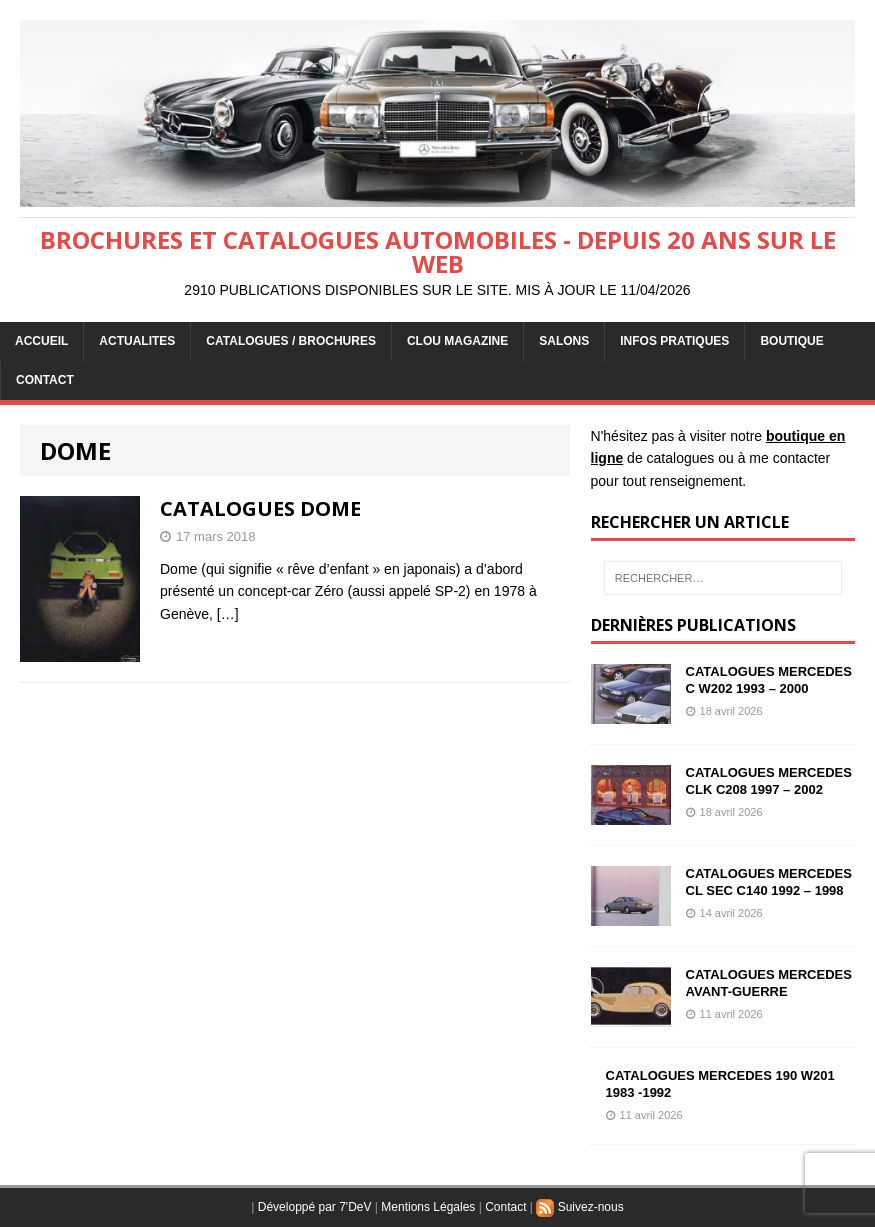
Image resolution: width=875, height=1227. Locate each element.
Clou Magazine (457, 341)
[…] (228, 614)
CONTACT (45, 380)
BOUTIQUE (791, 341)
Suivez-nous (579, 1207)
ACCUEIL (41, 341)
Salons (564, 341)
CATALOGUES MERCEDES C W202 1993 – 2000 (769, 680)
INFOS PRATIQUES (674, 341)
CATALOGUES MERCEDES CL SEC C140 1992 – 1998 (769, 882)
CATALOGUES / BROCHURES (291, 341)
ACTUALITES (137, 341)
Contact (505, 1207)
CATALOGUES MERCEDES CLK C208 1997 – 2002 (769, 781)
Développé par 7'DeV (315, 1207)
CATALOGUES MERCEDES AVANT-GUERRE (769, 983)
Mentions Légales (428, 1207)
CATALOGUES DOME (260, 508)
